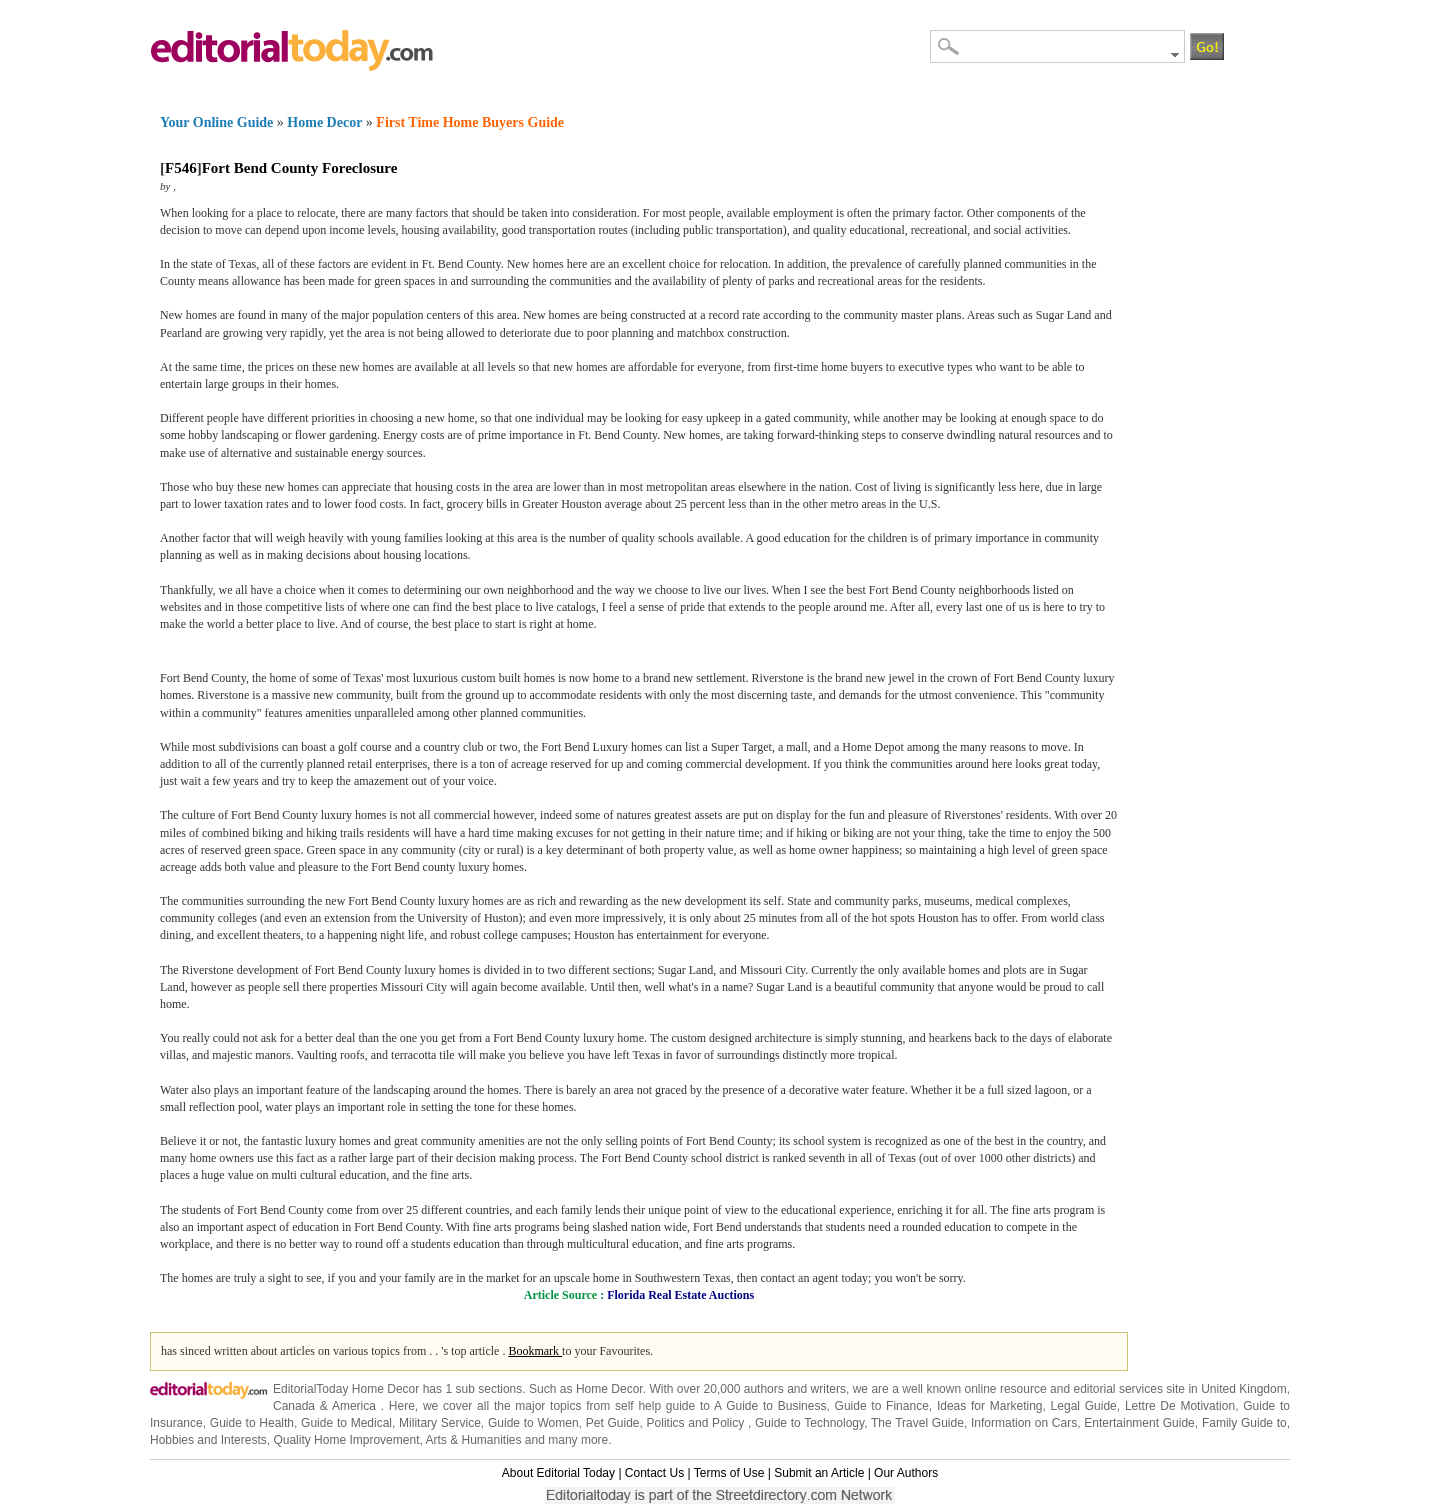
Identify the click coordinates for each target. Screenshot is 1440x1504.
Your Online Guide (216, 122)
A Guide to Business (770, 1406)
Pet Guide (613, 1423)
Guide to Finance (882, 1406)
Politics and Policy (697, 1423)
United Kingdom (1243, 1389)
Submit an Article (819, 1473)
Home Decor (324, 122)
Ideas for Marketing (990, 1406)
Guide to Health (252, 1423)
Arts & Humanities (474, 1440)
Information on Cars (1024, 1423)
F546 (181, 168)
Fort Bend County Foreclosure (300, 168)
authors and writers (795, 1389)
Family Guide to (1244, 1423)
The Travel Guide (917, 1423)
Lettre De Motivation (1180, 1406)
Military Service (440, 1423)
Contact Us (654, 1473)
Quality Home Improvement (346, 1440)
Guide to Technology (809, 1423)
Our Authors (906, 1473)
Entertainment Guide (1139, 1423)
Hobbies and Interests (208, 1440)
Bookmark (535, 1351)
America (354, 1406)
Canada (294, 1406)
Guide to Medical (346, 1423)
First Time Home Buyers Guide (470, 122)
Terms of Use (729, 1473)
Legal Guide (1084, 1406)
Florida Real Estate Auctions (680, 1295)
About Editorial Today (558, 1473)
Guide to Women (533, 1423)
